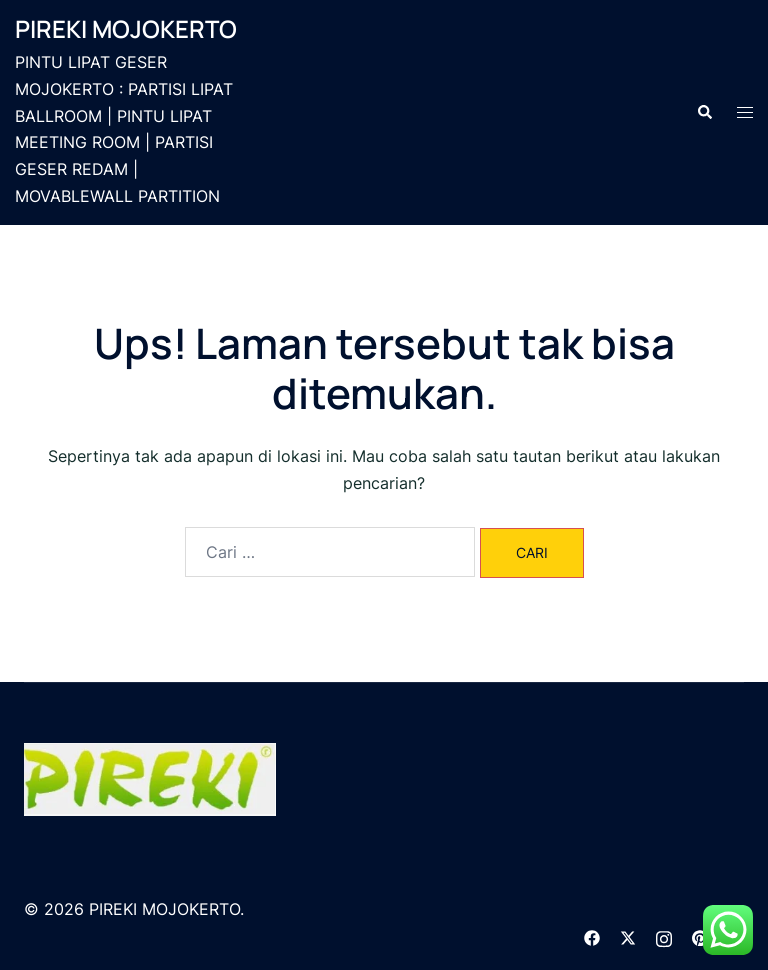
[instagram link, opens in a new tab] (664, 936)
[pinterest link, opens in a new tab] (700, 936)
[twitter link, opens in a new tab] (628, 936)
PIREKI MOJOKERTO (126, 28)
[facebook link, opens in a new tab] (592, 936)
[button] (704, 112)
